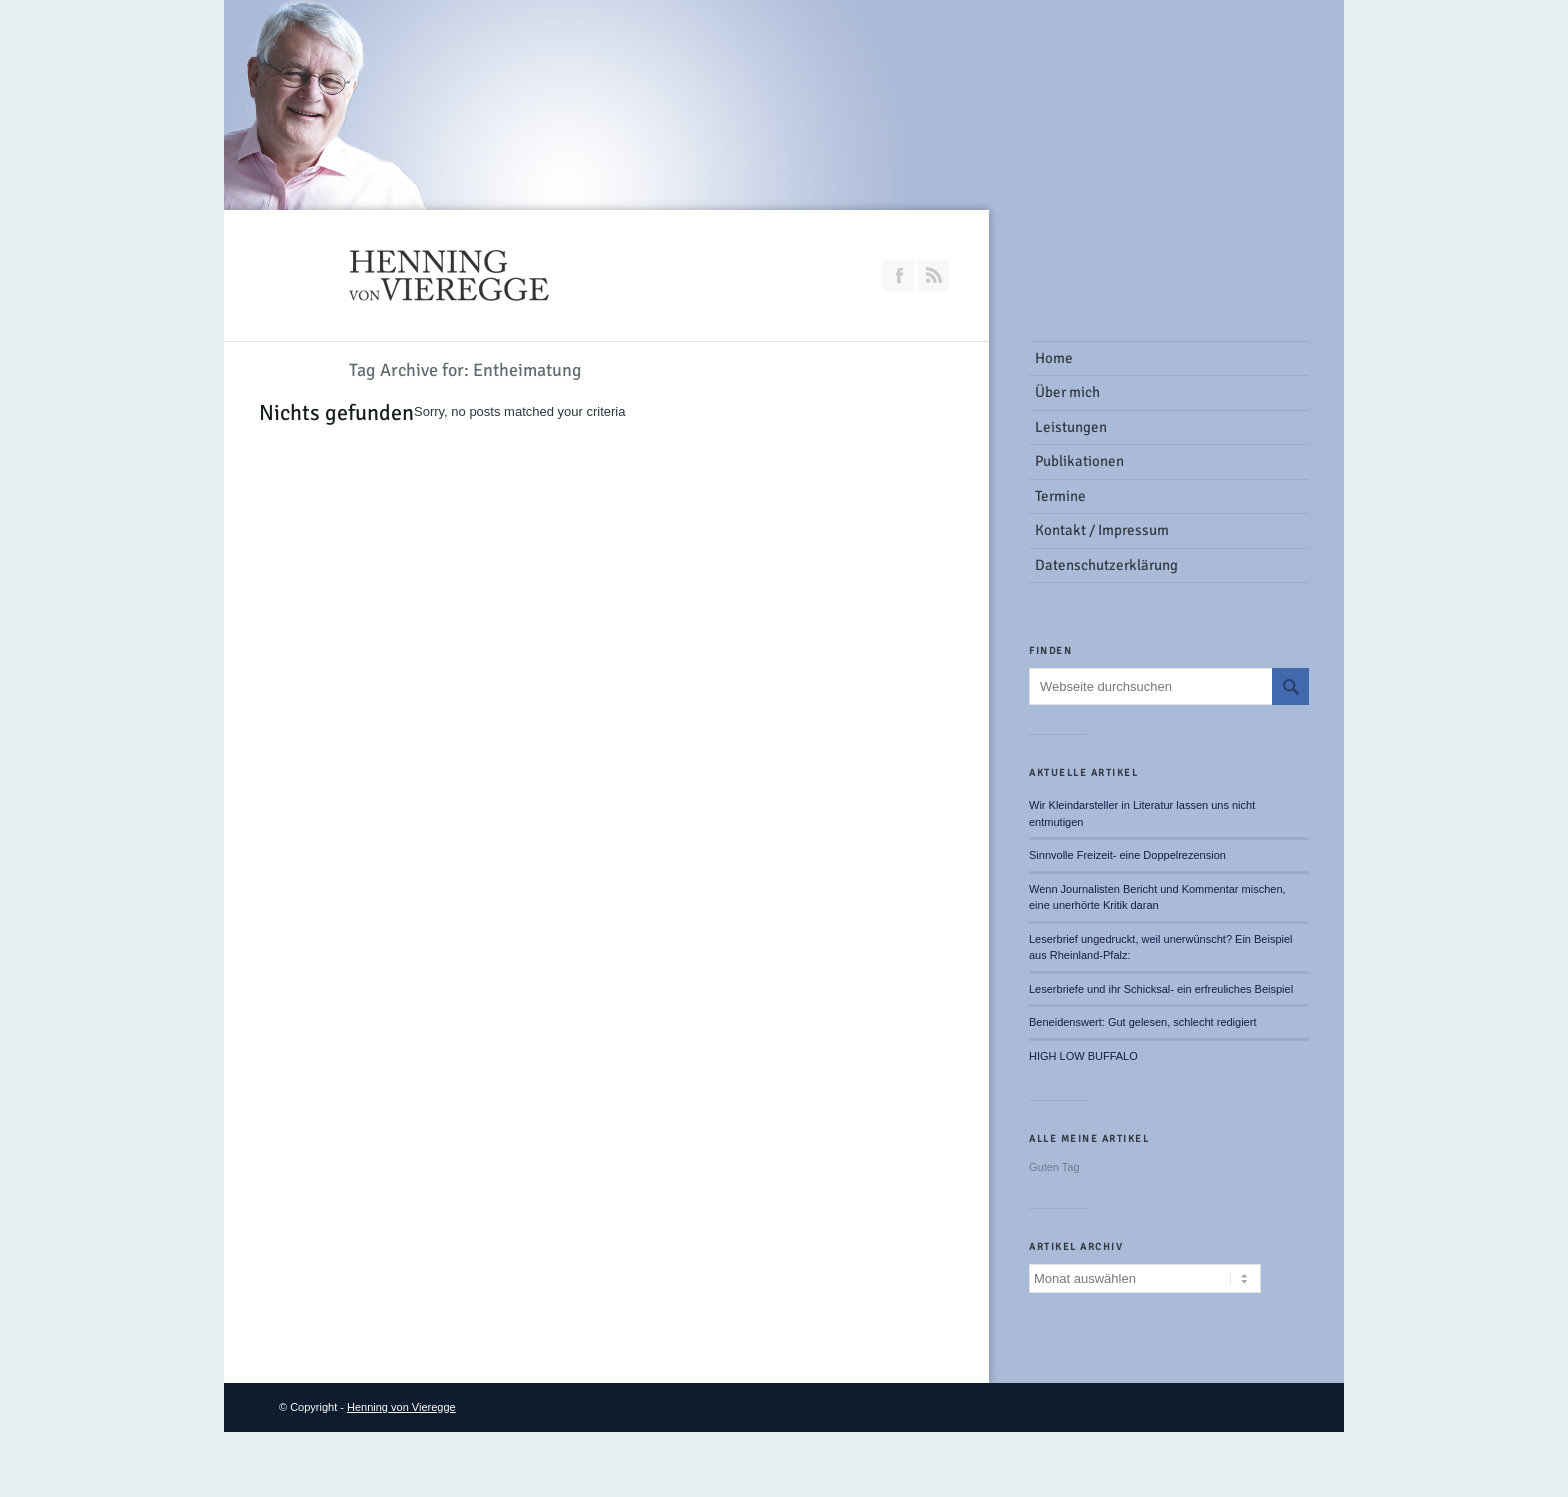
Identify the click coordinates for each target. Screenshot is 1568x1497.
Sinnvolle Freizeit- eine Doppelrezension (1127, 855)
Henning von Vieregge (401, 1407)
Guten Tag (1054, 1167)
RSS (933, 275)
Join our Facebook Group (898, 275)
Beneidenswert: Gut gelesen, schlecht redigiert (1142, 1022)
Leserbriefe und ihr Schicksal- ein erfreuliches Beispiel (1161, 989)
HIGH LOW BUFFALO (1083, 1056)
